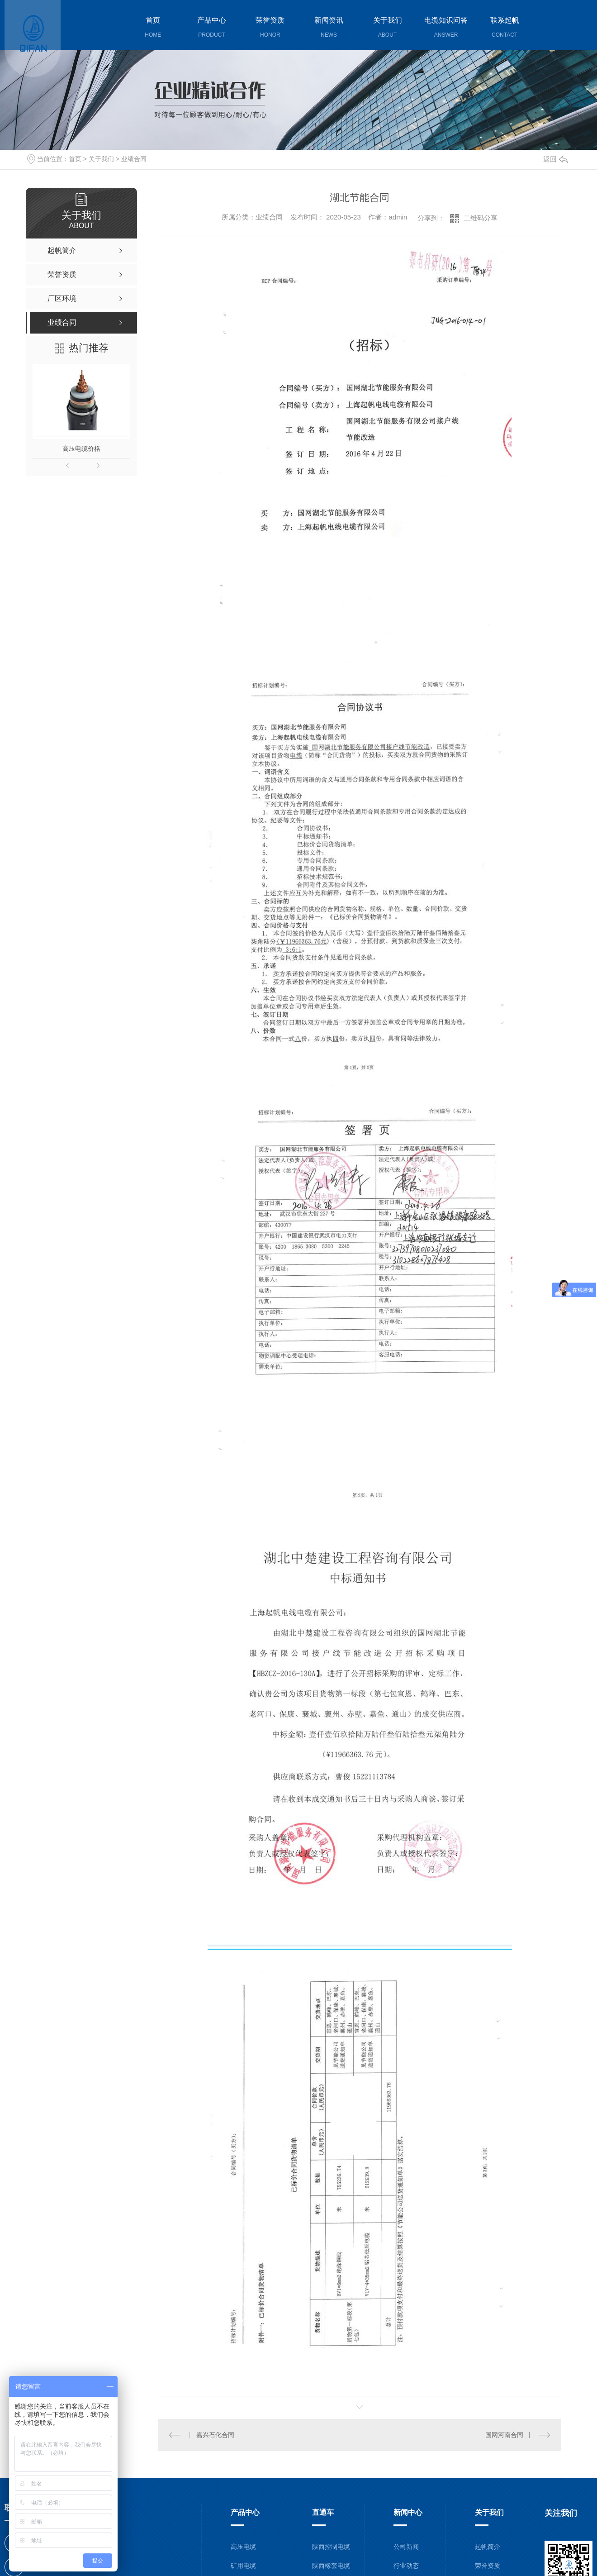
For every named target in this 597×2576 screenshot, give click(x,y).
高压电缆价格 (81, 448)
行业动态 (406, 2565)
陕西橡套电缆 (331, 2565)
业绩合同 (134, 158)
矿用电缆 (243, 2565)
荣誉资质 (487, 2565)
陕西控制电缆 (331, 2546)
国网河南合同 (504, 2434)
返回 (555, 159)
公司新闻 (406, 2546)
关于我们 (101, 158)
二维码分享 (481, 218)
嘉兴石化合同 (215, 2434)
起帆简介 (487, 2546)
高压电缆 (243, 2546)
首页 (75, 158)
